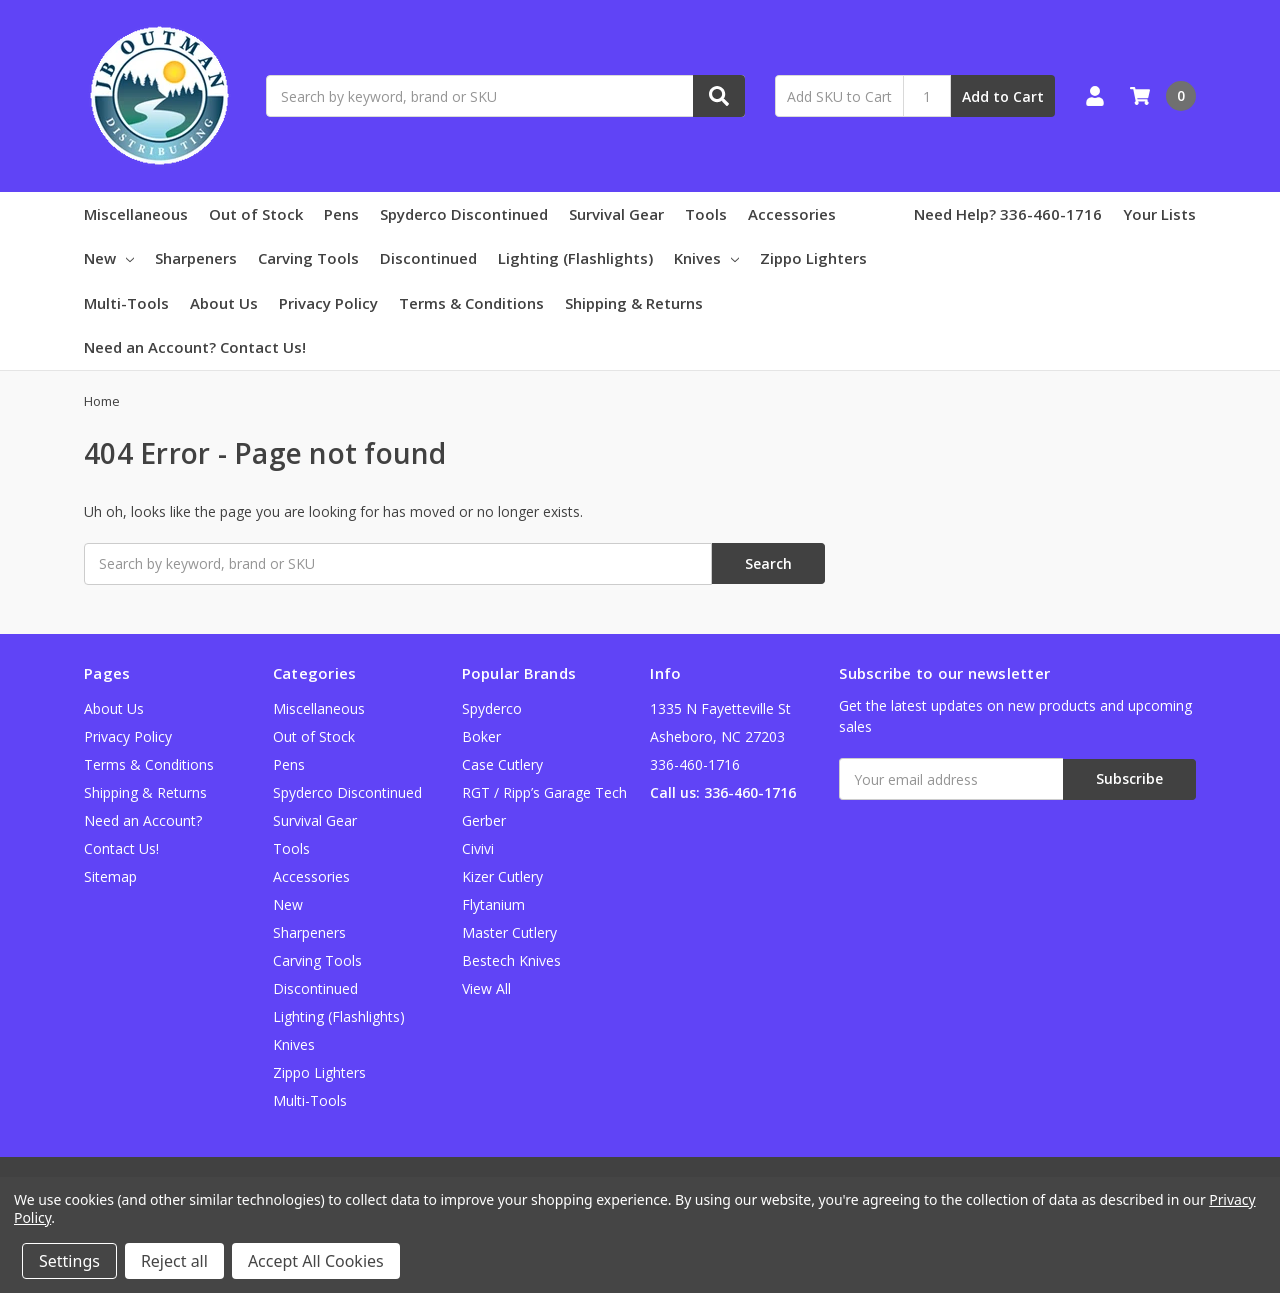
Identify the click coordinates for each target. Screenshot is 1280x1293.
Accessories (792, 214)
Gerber (484, 820)
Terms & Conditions (471, 303)
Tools (706, 214)
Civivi (478, 848)
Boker (481, 736)
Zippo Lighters (813, 258)
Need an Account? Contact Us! (195, 347)
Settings (69, 1261)
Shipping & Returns (634, 303)
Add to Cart (1003, 96)
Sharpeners (196, 258)
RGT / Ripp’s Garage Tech (544, 792)
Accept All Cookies (316, 1261)
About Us (224, 303)
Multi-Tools (126, 303)
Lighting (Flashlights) (575, 258)
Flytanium (493, 904)
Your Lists (1159, 214)
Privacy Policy (328, 303)
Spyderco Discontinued (464, 214)
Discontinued (428, 258)
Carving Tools (308, 258)
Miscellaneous (136, 214)
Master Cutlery (509, 932)
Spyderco (492, 708)
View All (486, 988)
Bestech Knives (511, 960)
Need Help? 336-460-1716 (1008, 214)
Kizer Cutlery (502, 876)
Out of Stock (256, 214)
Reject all (174, 1261)
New (109, 258)
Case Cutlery (502, 764)
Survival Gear (616, 214)
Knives (706, 258)
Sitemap (110, 876)
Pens (341, 214)
